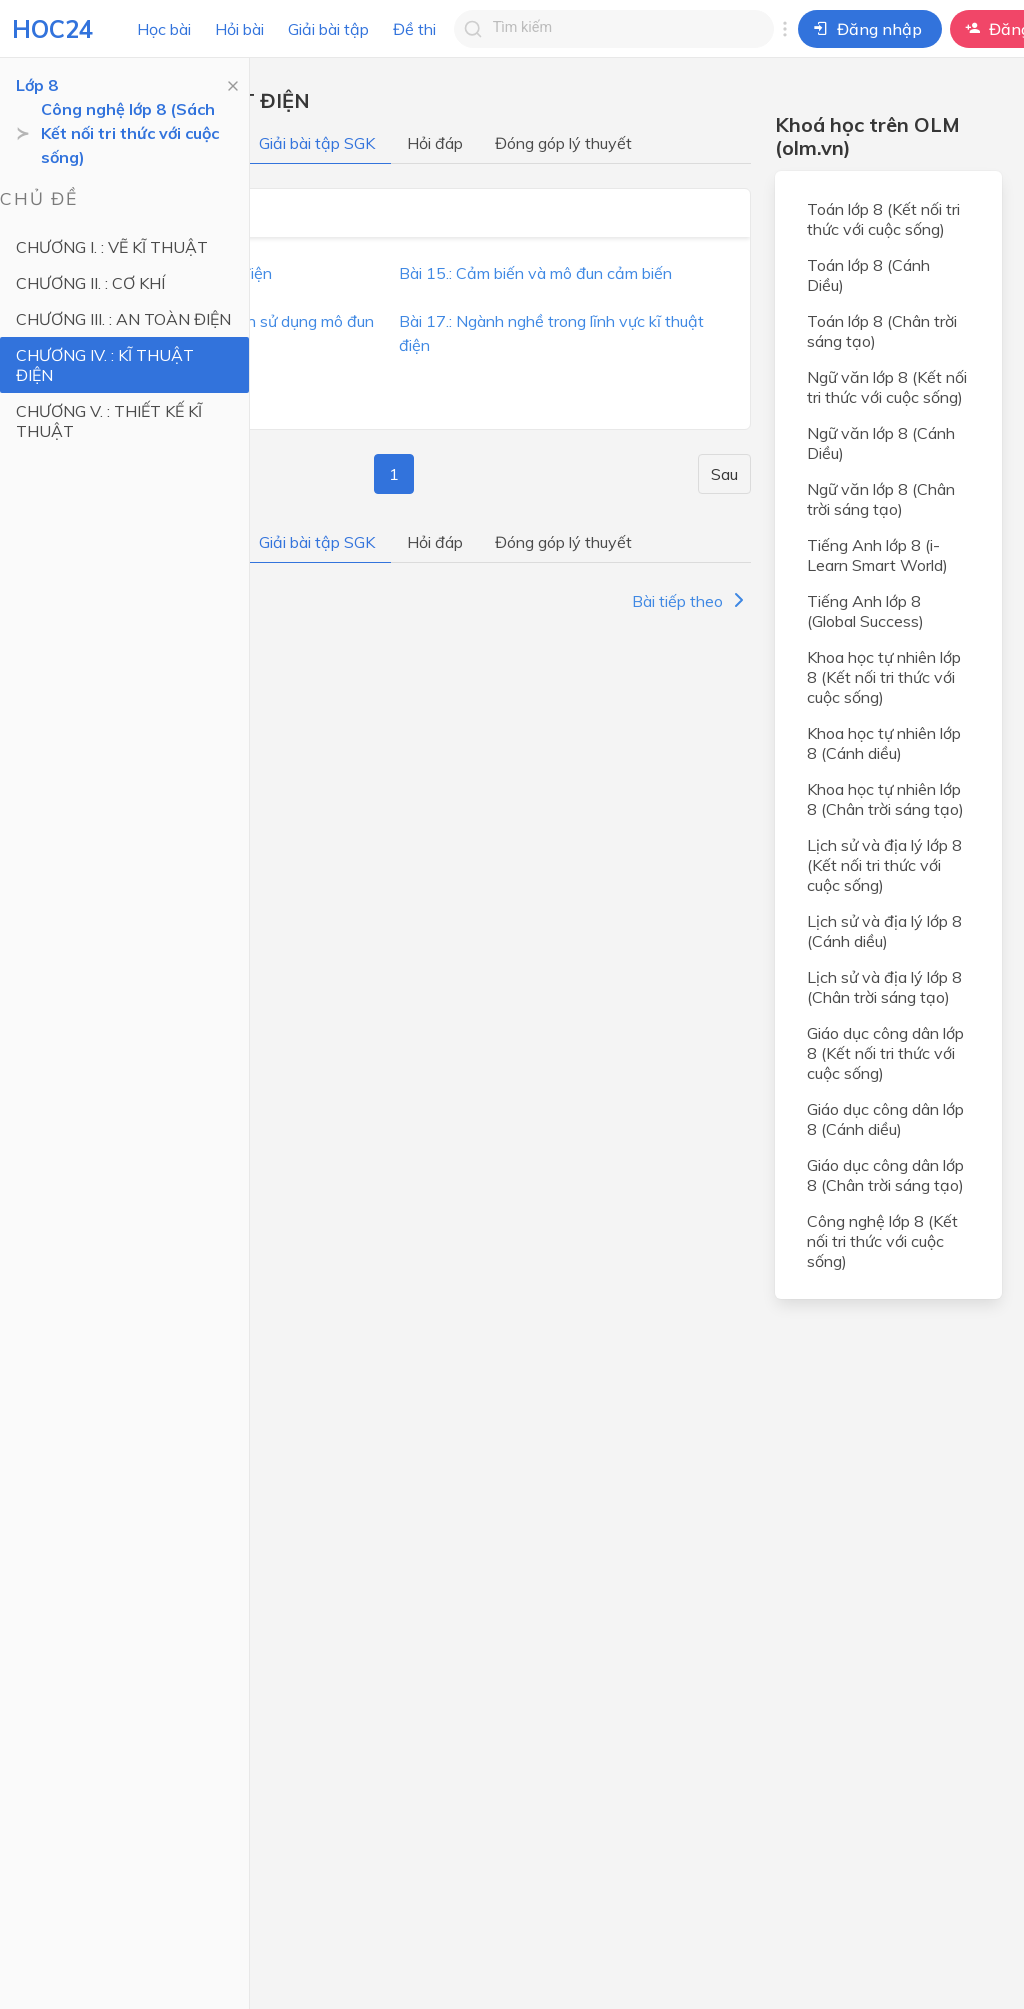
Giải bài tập (328, 29)
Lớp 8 (37, 85)
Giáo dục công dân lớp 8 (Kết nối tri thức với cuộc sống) (885, 1053)
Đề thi (414, 29)
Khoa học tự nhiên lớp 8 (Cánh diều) (884, 743)
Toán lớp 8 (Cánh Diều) (868, 275)
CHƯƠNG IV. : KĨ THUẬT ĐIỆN (105, 365)
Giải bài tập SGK (317, 143)
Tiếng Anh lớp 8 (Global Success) (865, 611)
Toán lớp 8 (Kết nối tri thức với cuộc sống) (883, 219)
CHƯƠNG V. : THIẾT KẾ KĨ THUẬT (109, 421)
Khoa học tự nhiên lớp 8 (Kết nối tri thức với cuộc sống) (884, 677)
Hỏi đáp (435, 143)
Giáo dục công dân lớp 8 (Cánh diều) (885, 1119)
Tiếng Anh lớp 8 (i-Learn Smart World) (877, 555)
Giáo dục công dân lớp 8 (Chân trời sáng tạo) (885, 1175)
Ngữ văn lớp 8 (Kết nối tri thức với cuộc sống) (887, 387)
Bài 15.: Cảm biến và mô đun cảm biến (535, 273)
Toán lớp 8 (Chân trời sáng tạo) (882, 331)
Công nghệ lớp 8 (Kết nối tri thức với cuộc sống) (882, 1241)
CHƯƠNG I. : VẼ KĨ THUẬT (112, 247)
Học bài (164, 29)
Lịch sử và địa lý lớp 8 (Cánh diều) (884, 931)
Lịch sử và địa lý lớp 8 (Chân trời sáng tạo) (884, 987)
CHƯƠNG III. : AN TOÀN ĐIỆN (123, 319)
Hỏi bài (239, 29)
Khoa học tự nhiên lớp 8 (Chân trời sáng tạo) (885, 799)
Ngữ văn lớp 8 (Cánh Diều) (881, 443)
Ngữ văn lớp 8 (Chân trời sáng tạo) (881, 499)
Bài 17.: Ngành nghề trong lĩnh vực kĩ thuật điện (551, 333)
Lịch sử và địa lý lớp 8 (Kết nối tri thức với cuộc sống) (884, 865)
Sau (724, 474)
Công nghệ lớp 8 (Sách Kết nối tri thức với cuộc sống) (130, 133)
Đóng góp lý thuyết (563, 143)
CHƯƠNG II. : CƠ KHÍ (90, 283)
